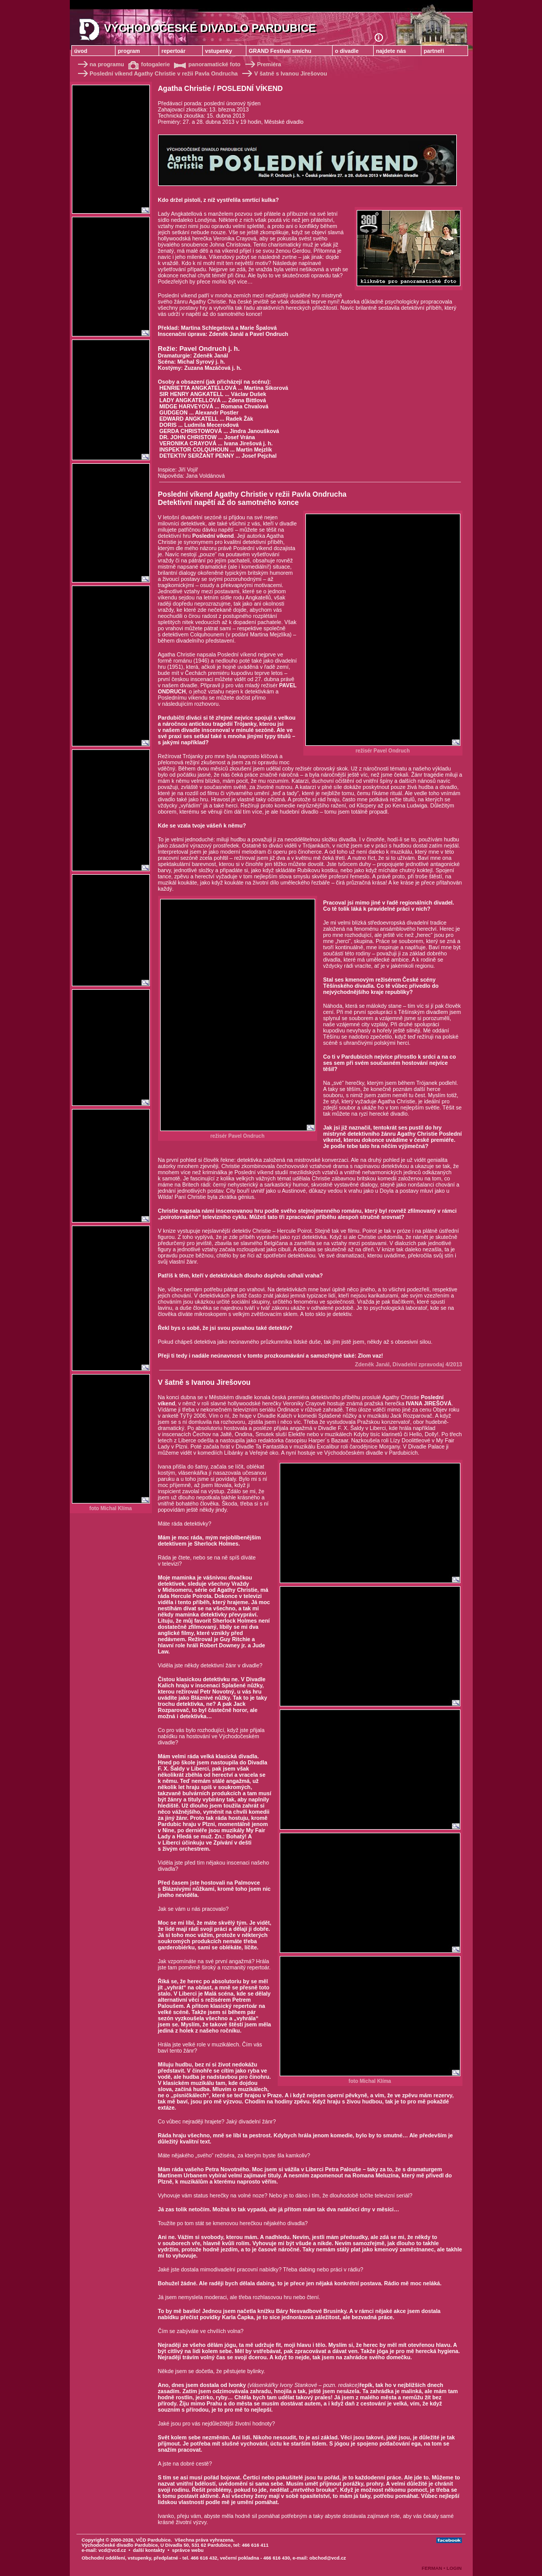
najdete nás (391, 51)
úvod (80, 51)
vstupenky (219, 51)
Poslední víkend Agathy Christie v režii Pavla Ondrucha (157, 73)
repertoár (174, 51)
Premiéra (262, 64)
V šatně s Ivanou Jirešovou (282, 73)
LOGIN (454, 2568)
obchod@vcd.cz (327, 2558)
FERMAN (432, 2568)
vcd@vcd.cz (112, 2550)
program (129, 51)
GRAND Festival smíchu (280, 51)
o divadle (347, 51)
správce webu (188, 2550)
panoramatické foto (207, 64)
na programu (100, 64)
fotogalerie (149, 64)
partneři (434, 51)
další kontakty (149, 2550)
